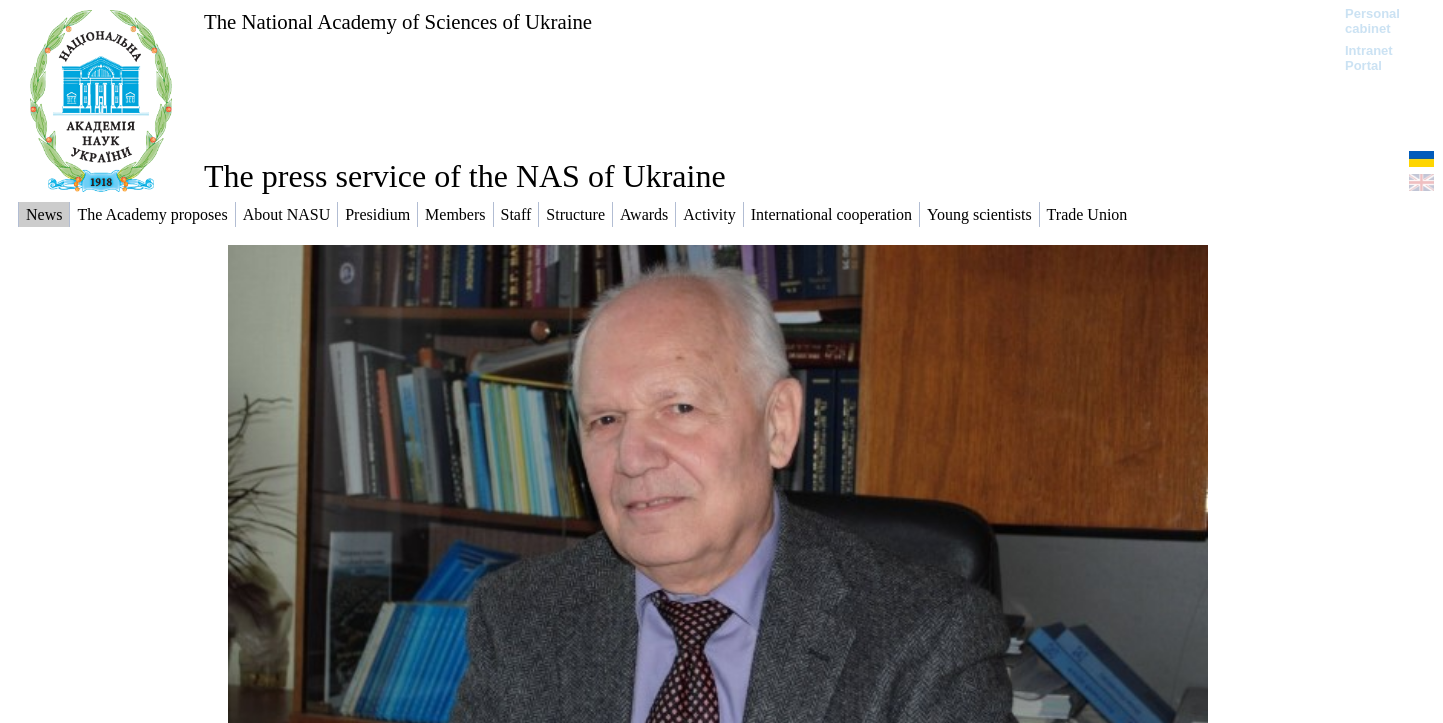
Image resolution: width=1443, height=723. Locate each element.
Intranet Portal (1369, 58)
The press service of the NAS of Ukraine (465, 176)
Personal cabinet (1372, 21)
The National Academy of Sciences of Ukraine (398, 21)
